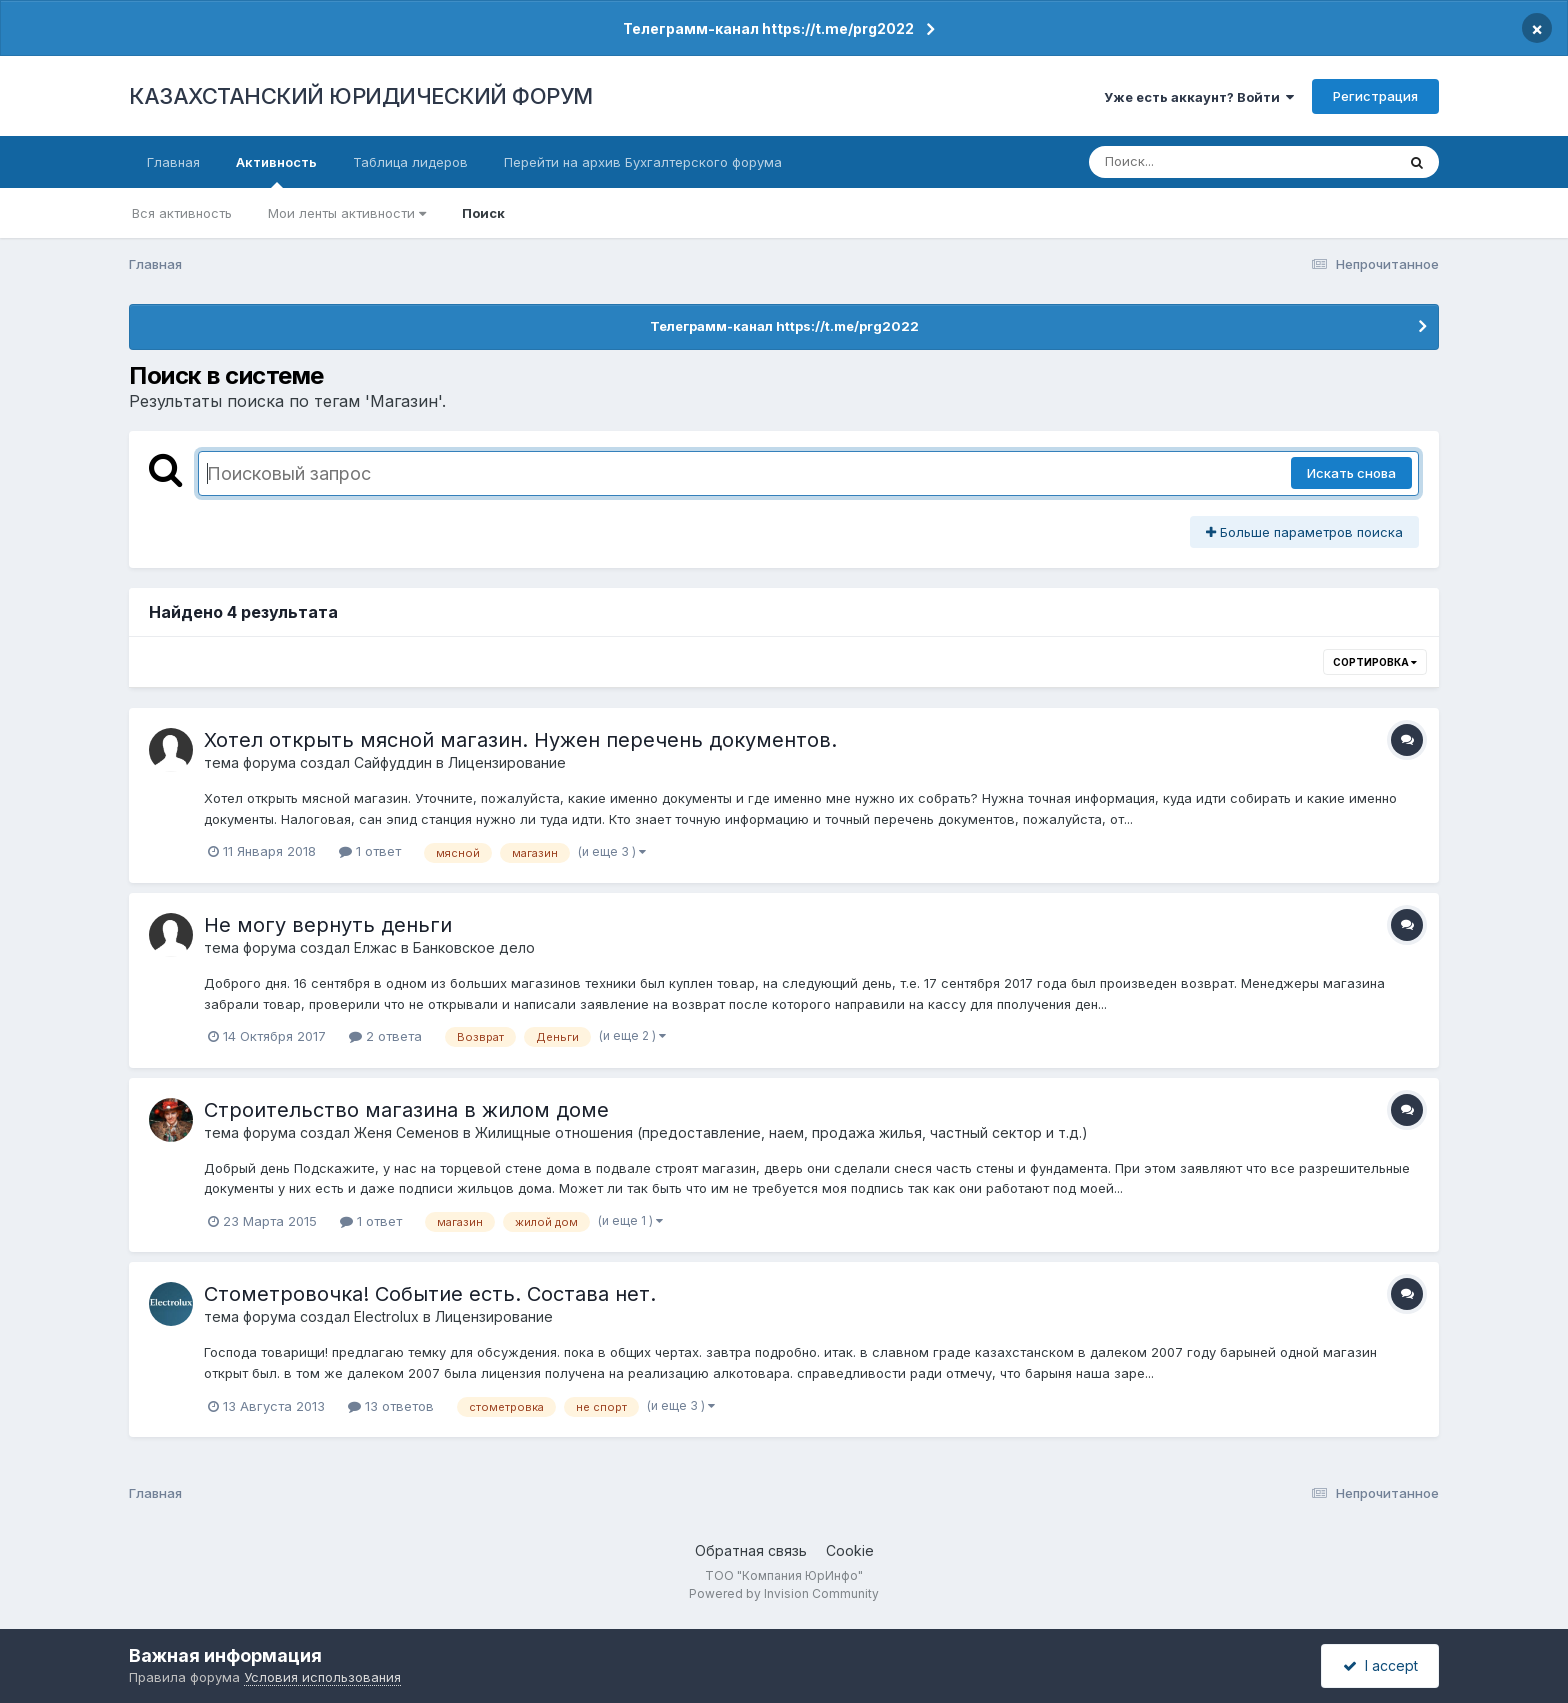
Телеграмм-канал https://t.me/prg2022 (768, 28)
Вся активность (182, 213)
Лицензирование (507, 762)
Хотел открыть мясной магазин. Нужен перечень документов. (520, 740)
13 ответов (391, 1406)
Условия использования (322, 1677)
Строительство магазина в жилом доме (406, 1110)
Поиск (483, 213)
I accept (1380, 1665)
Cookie (850, 1550)
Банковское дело (474, 947)
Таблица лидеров (410, 162)
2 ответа (385, 1036)
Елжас (375, 947)
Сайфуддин (393, 762)
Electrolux (386, 1316)
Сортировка (1375, 662)
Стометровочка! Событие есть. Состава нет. (430, 1294)
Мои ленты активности (347, 213)
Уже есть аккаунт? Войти (1199, 97)
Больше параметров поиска (1304, 532)
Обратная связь (751, 1550)
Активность (276, 171)
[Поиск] (1204, 162)
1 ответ (370, 851)
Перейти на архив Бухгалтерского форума (643, 162)
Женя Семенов (406, 1132)
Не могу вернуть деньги (328, 925)
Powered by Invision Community (784, 1593)
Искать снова (1351, 473)
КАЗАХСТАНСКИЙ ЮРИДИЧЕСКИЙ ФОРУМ (361, 96)
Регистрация (1375, 96)
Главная (173, 162)
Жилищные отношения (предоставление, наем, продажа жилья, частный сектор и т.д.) (781, 1132)
